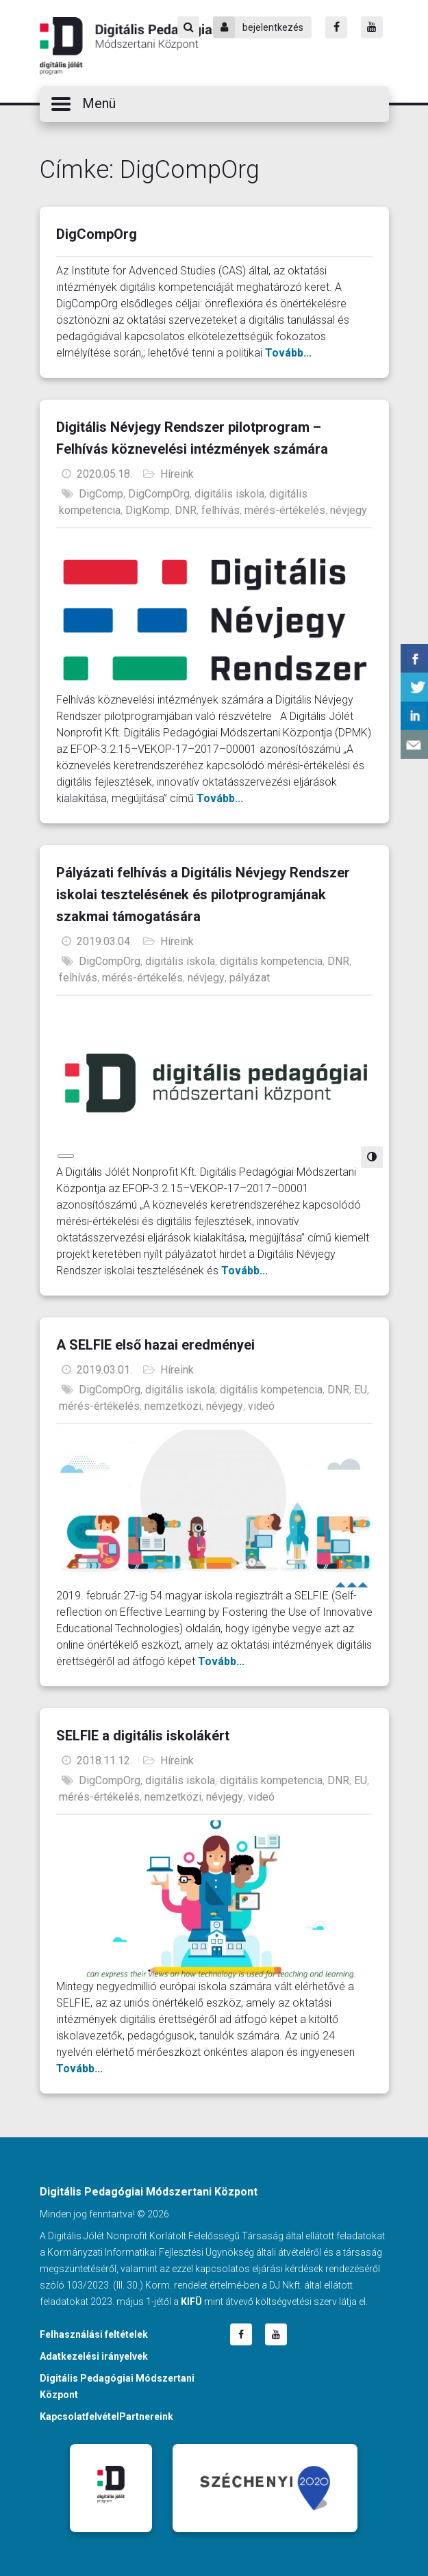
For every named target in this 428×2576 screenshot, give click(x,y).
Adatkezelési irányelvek (94, 2356)
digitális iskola (229, 493)
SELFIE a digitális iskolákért (142, 1735)
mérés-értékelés (284, 510)
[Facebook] (336, 27)
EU (360, 1389)
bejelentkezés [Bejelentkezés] (258, 27)
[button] (214, 104)
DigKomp (147, 510)
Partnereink (146, 2416)
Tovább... (288, 352)
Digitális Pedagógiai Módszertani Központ (127, 46)
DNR (186, 510)
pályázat (249, 977)
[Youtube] (372, 27)
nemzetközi (172, 1406)
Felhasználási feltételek (94, 2334)
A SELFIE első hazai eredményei (155, 1345)
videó (261, 1406)
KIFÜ (191, 2301)
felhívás (220, 510)
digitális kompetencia (271, 961)
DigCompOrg (96, 234)
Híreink (177, 473)
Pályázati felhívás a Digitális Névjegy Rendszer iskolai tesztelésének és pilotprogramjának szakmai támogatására (203, 894)
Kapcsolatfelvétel (79, 2416)
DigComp (101, 493)
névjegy (348, 510)
